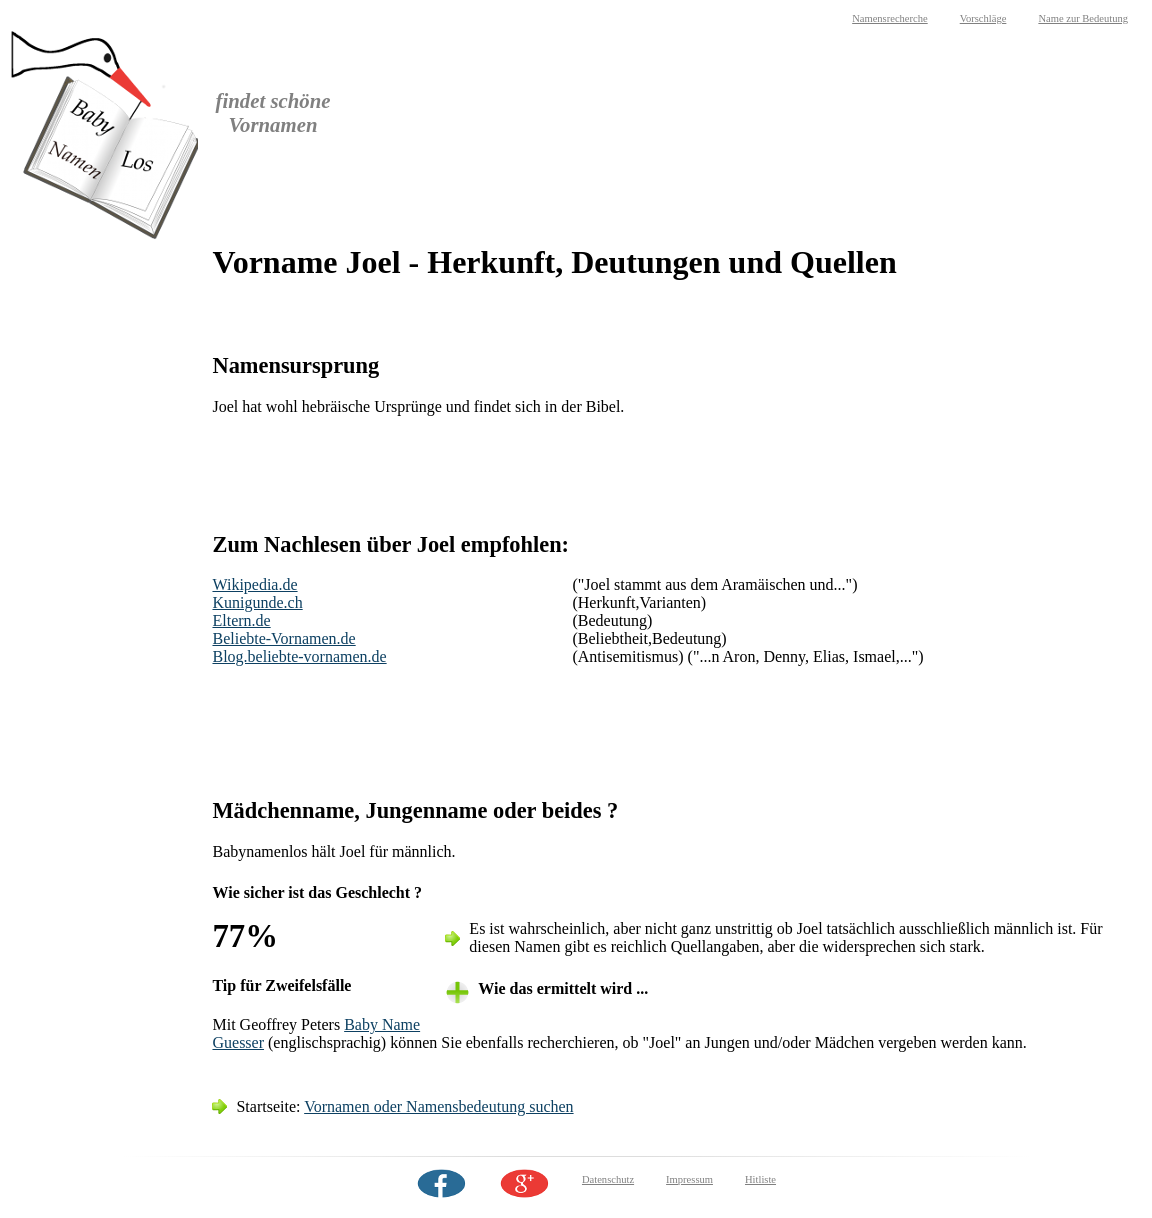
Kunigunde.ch (257, 602)
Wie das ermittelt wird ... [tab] (563, 988)
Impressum (689, 1179)
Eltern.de (241, 620)
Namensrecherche (890, 18)
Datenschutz (608, 1179)
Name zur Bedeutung (1083, 18)
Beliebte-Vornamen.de (283, 638)
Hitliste (760, 1179)
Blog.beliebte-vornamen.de (299, 656)
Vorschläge (983, 18)
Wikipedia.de (254, 584)
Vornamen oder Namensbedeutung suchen (438, 1106)
